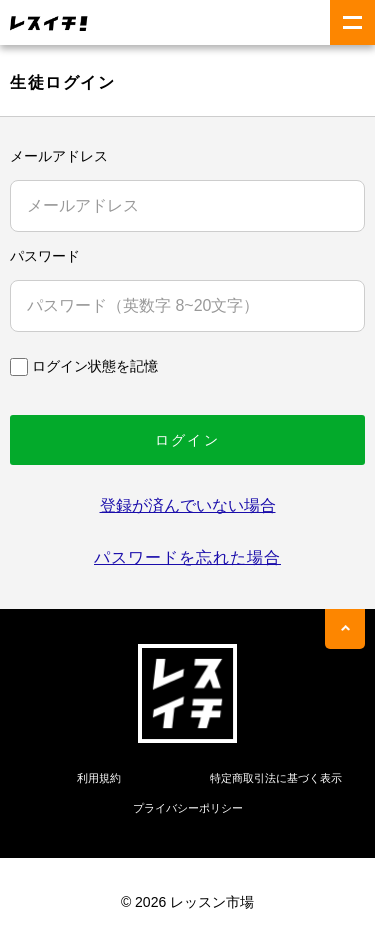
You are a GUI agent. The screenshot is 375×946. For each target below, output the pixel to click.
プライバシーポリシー (188, 808)
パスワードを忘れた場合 (187, 557)
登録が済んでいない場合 (188, 505)
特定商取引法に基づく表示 (276, 778)
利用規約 (99, 778)
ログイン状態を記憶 (95, 366)
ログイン (187, 440)
